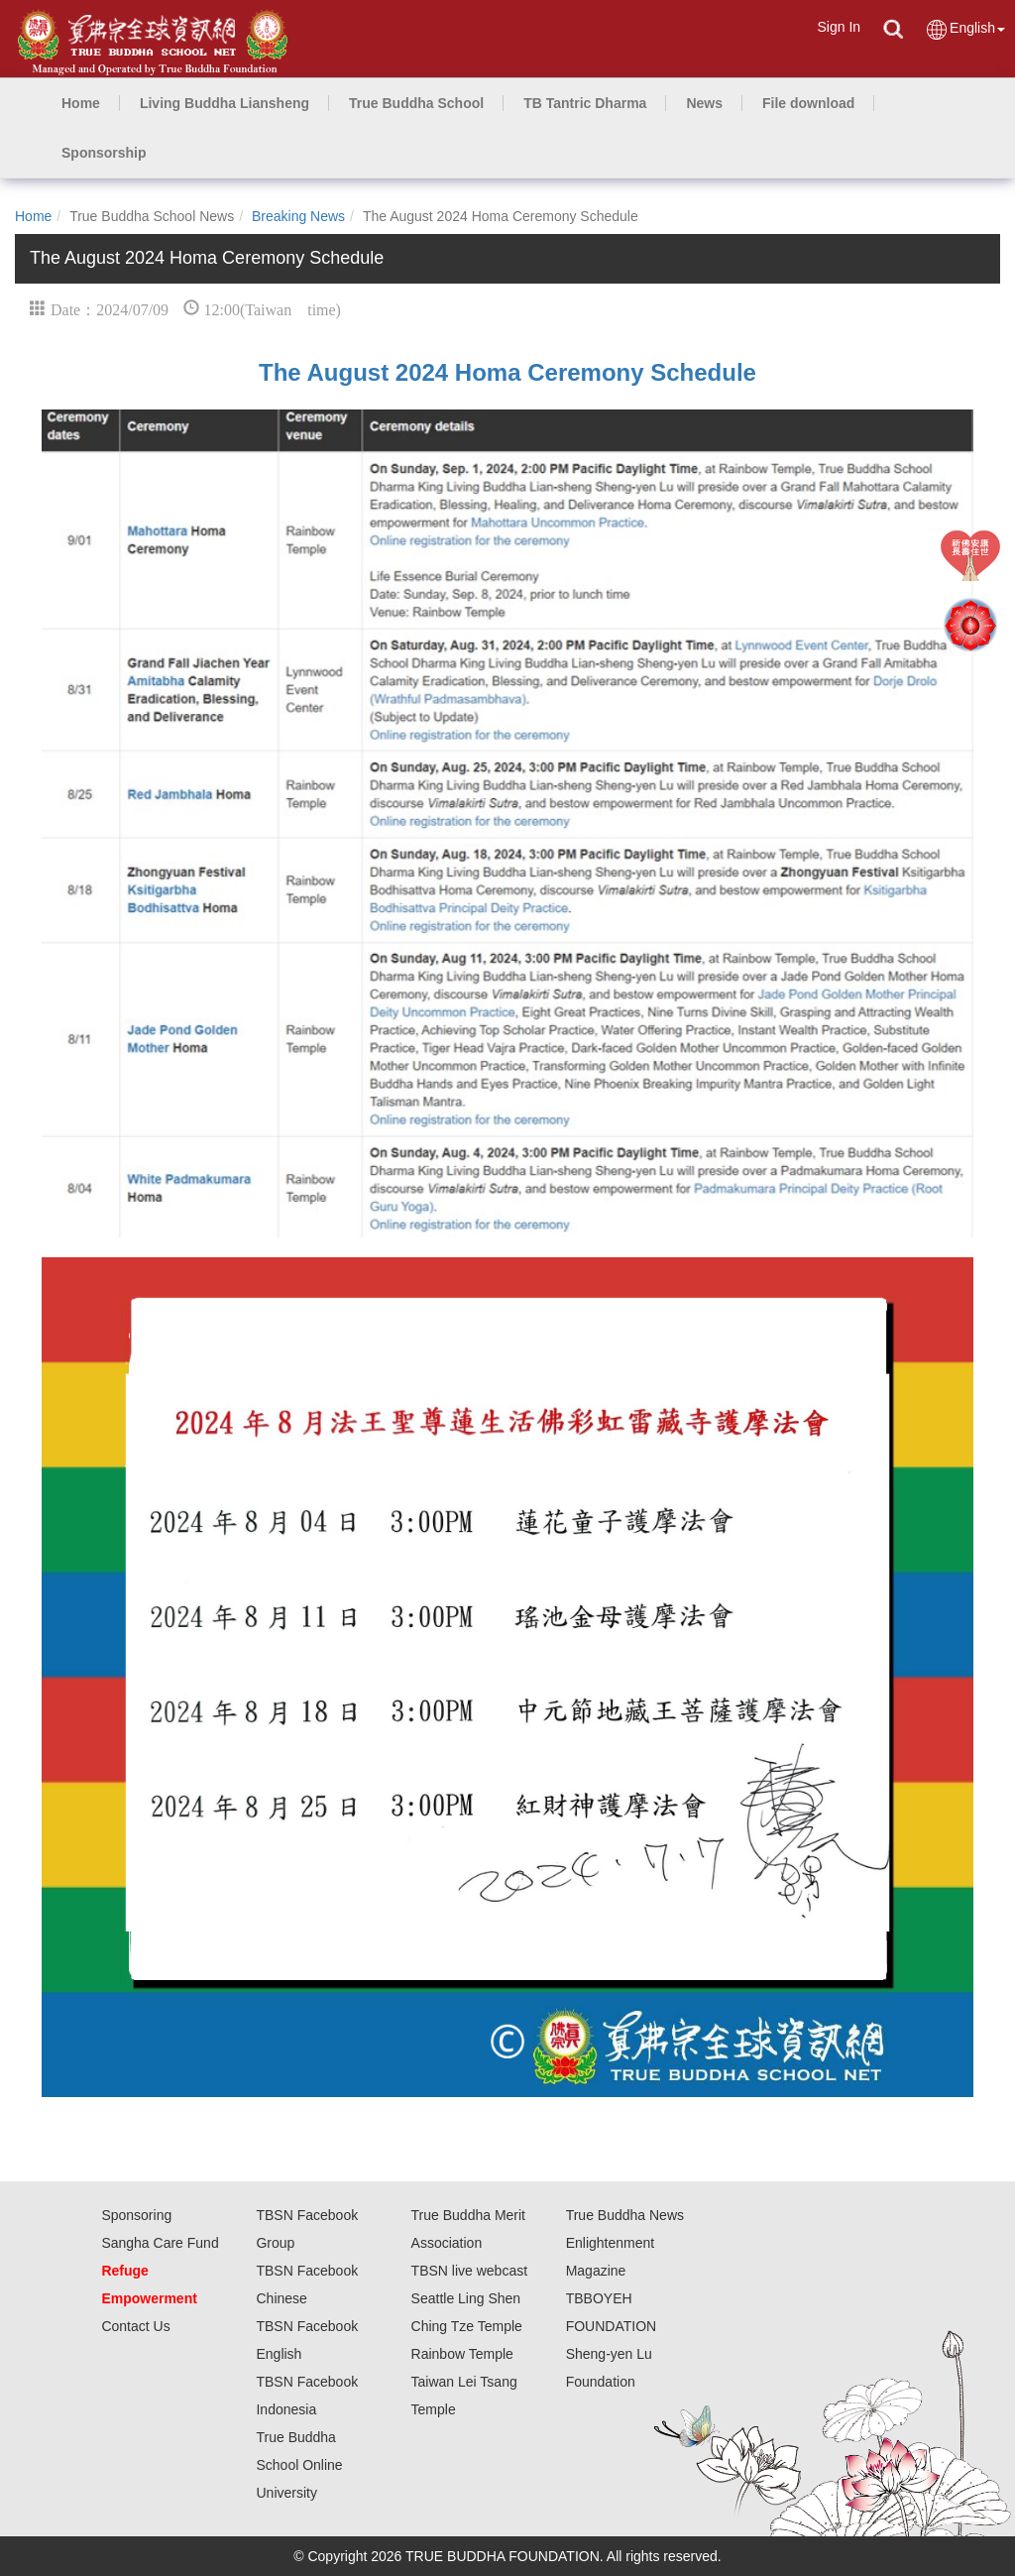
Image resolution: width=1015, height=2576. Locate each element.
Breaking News (298, 216)
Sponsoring (136, 2215)
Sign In (838, 27)
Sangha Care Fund (159, 2243)
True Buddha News (625, 2215)
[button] (224, 103)
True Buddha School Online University (299, 2465)
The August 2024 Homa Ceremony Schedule (507, 372)
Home (33, 216)
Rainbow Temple (462, 2354)
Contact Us (135, 2326)
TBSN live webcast (469, 2271)
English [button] (965, 29)
